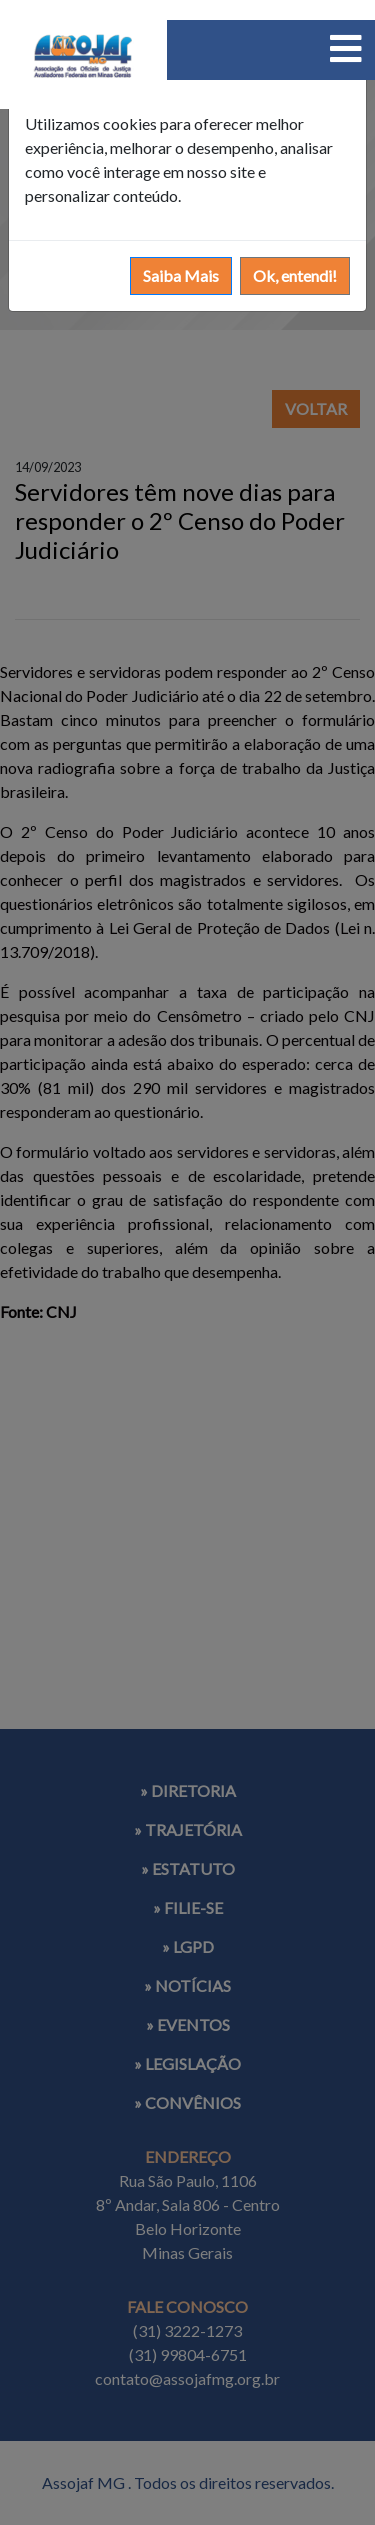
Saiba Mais (181, 275)
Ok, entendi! (295, 275)
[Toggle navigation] (346, 48)
